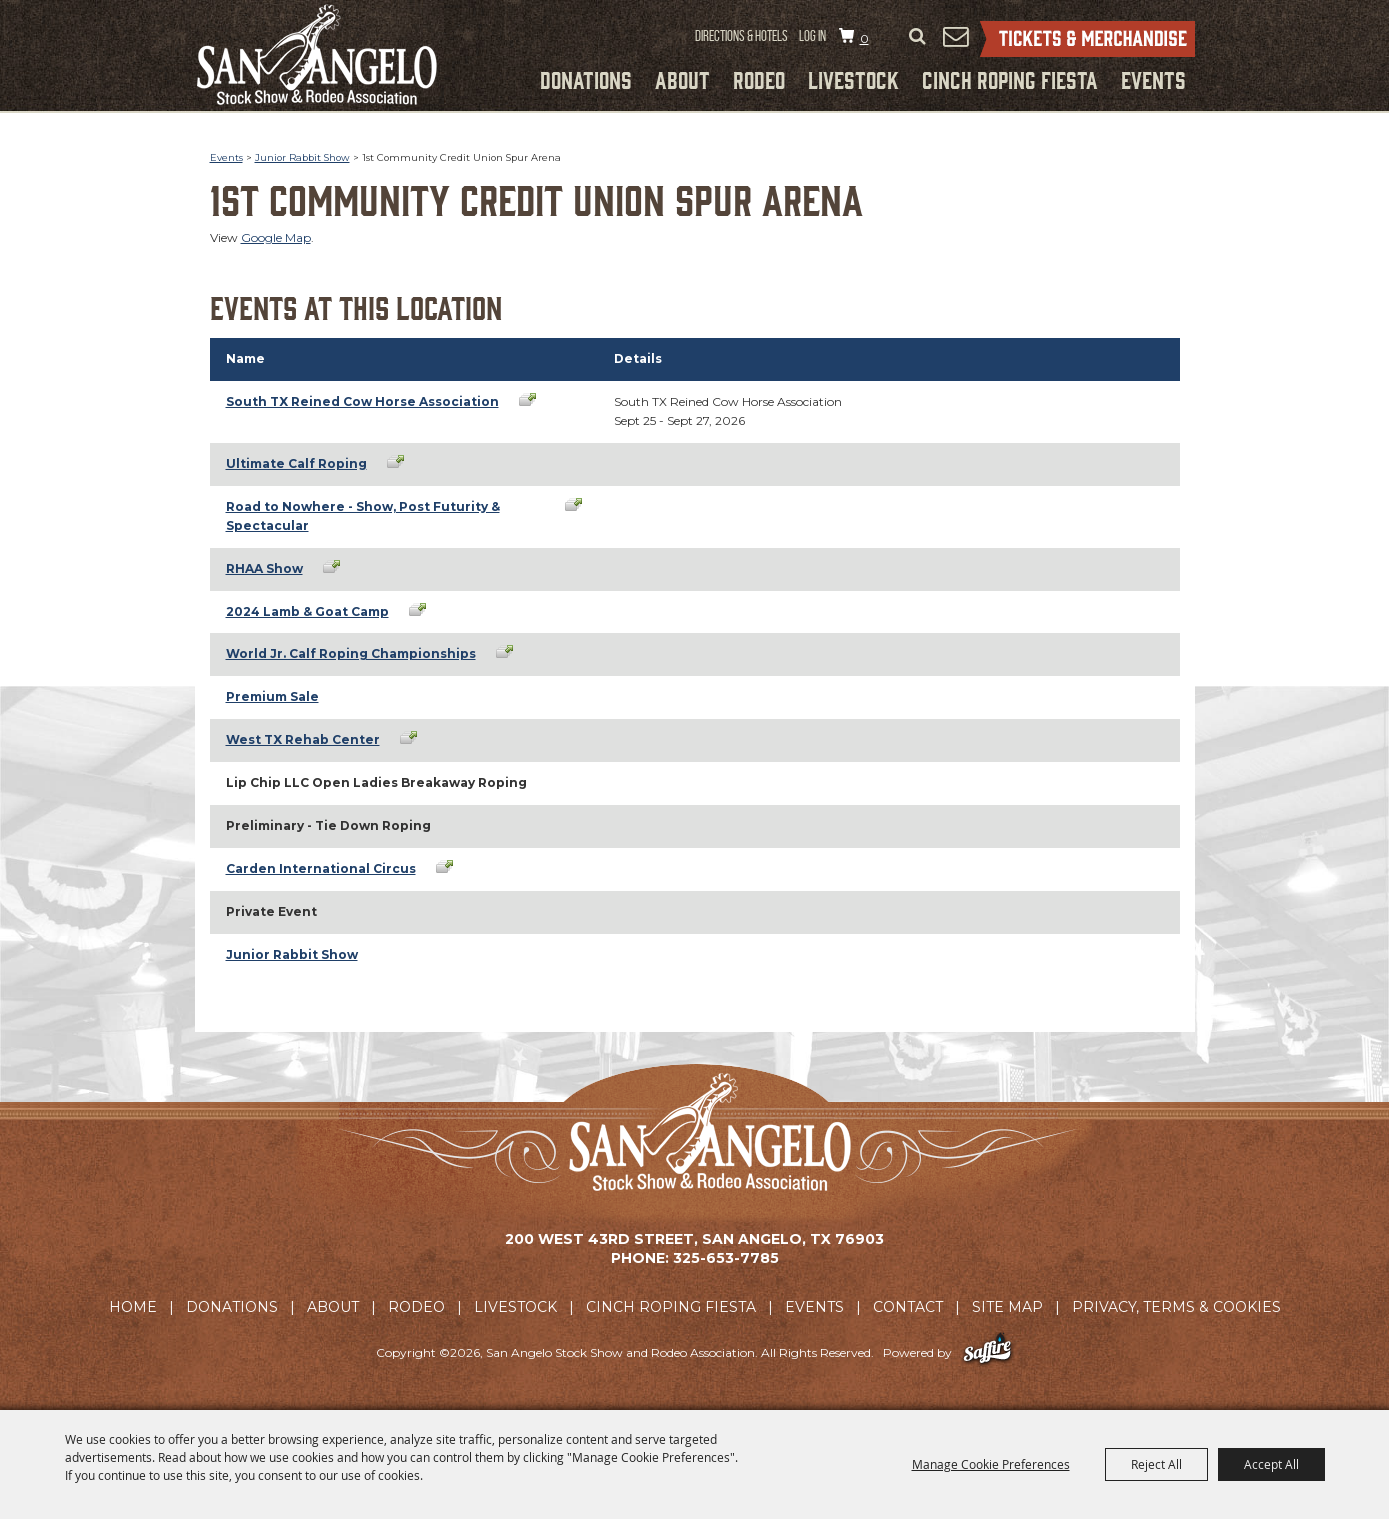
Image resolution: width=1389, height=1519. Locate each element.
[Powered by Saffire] (987, 1352)
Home (133, 1307)
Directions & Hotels (741, 36)
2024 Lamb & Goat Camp (307, 611)
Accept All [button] (1271, 1464)
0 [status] (864, 38)
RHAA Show (264, 568)
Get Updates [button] (956, 36)
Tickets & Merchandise (1087, 39)
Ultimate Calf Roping (296, 463)
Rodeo (759, 79)
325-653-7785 (726, 1258)
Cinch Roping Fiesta (1010, 79)
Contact (908, 1307)
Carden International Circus (321, 868)
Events (1153, 79)
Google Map (276, 237)
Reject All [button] (1156, 1464)
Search (918, 37)
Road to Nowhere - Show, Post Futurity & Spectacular (363, 516)
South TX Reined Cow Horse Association (362, 401)
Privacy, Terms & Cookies (1176, 1307)
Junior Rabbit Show (302, 157)
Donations (586, 79)
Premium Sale (272, 696)
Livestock (853, 79)
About (682, 79)
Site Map (1007, 1307)
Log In (812, 36)
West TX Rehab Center (303, 739)
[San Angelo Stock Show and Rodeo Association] (317, 54)
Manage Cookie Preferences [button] (991, 1464)
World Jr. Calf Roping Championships (351, 653)
